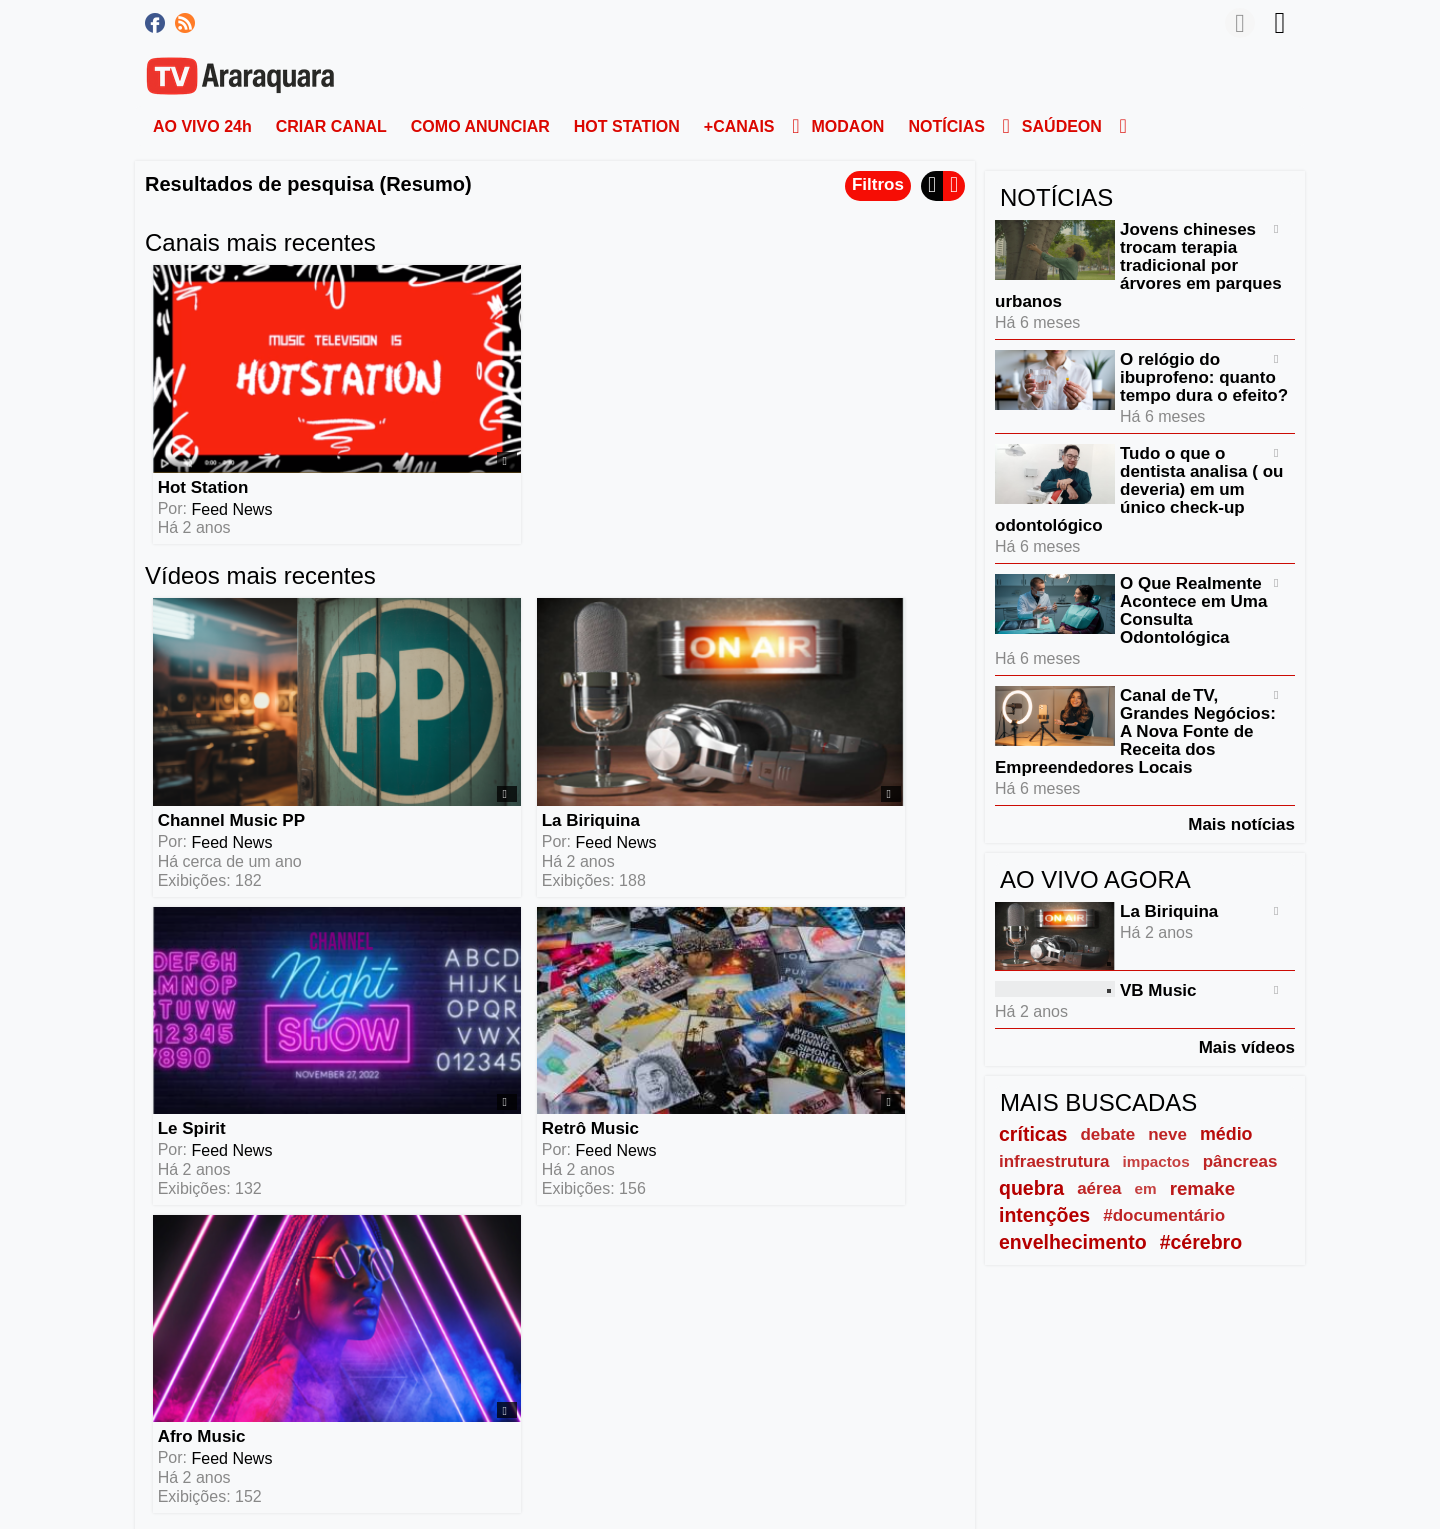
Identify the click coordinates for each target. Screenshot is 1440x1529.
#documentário (1164, 1215)
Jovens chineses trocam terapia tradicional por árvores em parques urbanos (1138, 265)
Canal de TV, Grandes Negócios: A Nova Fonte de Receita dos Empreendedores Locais (1135, 731)
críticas (1033, 1134)
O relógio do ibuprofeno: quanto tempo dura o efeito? (1204, 377)
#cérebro (1201, 1242)
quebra (1031, 1188)
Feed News (228, 412)
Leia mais (181, 1265)
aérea (1099, 1188)
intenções (1044, 1215)
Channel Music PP (227, 626)
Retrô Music (817, 626)
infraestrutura (1054, 1161)
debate (1107, 1134)
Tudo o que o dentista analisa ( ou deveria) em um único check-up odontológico (1139, 489)
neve (1167, 1134)
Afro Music (198, 838)
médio (1226, 1134)
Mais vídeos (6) (890, 944)
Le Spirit (598, 626)
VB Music (1158, 990)
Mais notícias (1241, 824)
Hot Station (199, 390)
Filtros (878, 184)
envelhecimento (1073, 1242)
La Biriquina (408, 626)
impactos (1156, 1161)
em (1146, 1188)
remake (1202, 1188)
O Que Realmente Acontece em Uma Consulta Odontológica (1193, 610)
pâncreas (1240, 1161)
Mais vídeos (1247, 1047)
